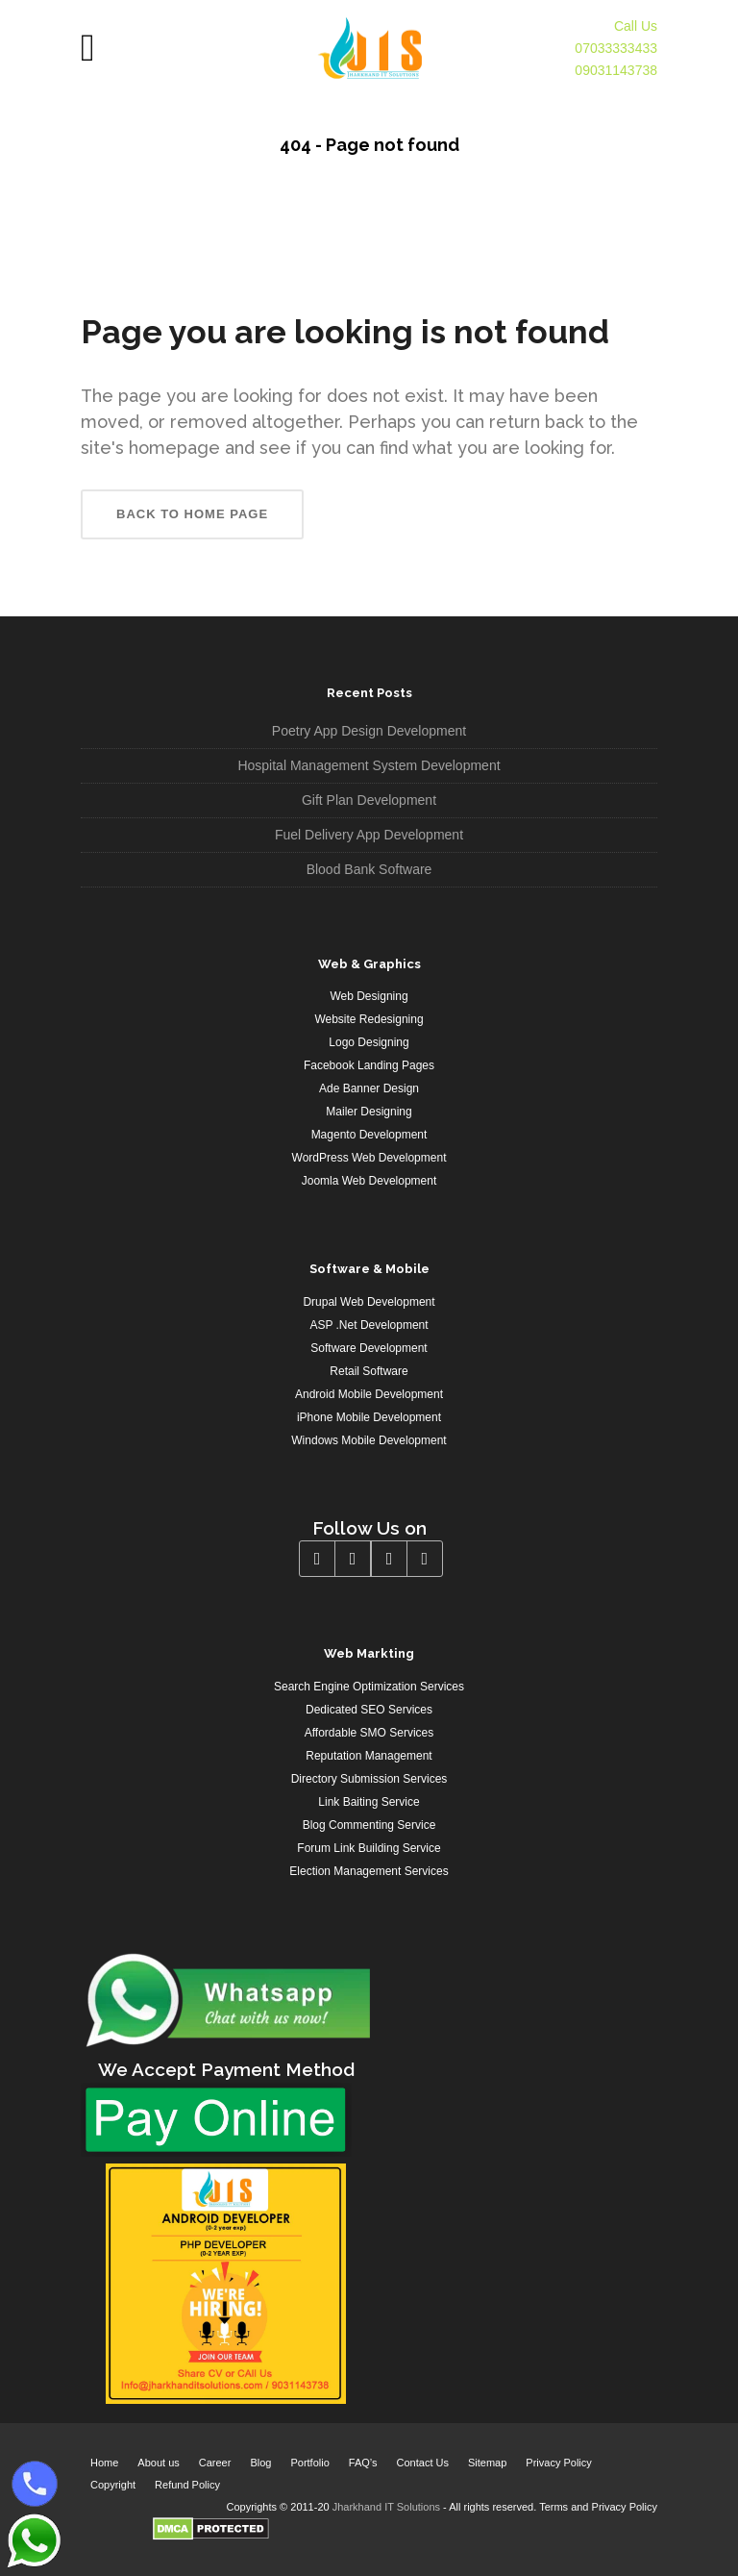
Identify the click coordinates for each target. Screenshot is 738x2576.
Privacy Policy (558, 2462)
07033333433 (616, 48)
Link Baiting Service (368, 1802)
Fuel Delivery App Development (369, 834)
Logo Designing (368, 1042)
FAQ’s (363, 2462)
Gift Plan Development (369, 800)
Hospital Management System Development (368, 765)
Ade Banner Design (369, 1088)
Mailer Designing (368, 1111)
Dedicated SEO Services (369, 1709)
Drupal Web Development (368, 1302)
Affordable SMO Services (369, 1732)
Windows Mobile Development (368, 1440)
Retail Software (368, 1371)
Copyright (112, 2484)
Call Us (635, 26)
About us (158, 2462)
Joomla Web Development (369, 1181)
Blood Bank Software (369, 869)
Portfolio (309, 2462)
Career (215, 2462)
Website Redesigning (368, 1019)
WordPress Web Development (369, 1157)
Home (104, 2462)
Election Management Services (368, 1871)
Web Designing (368, 996)
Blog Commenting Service (369, 1825)
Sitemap (487, 2462)
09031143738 (616, 70)
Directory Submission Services (369, 1779)
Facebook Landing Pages (369, 1065)
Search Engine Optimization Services (369, 1686)
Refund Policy (187, 2484)
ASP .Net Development (368, 1325)
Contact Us (423, 2462)
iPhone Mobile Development (369, 1417)
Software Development (368, 1348)
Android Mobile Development (369, 1394)
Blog (260, 2462)
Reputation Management (368, 1756)
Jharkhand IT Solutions (386, 2507)
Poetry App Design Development (369, 730)
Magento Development (369, 1134)
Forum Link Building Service (368, 1848)
